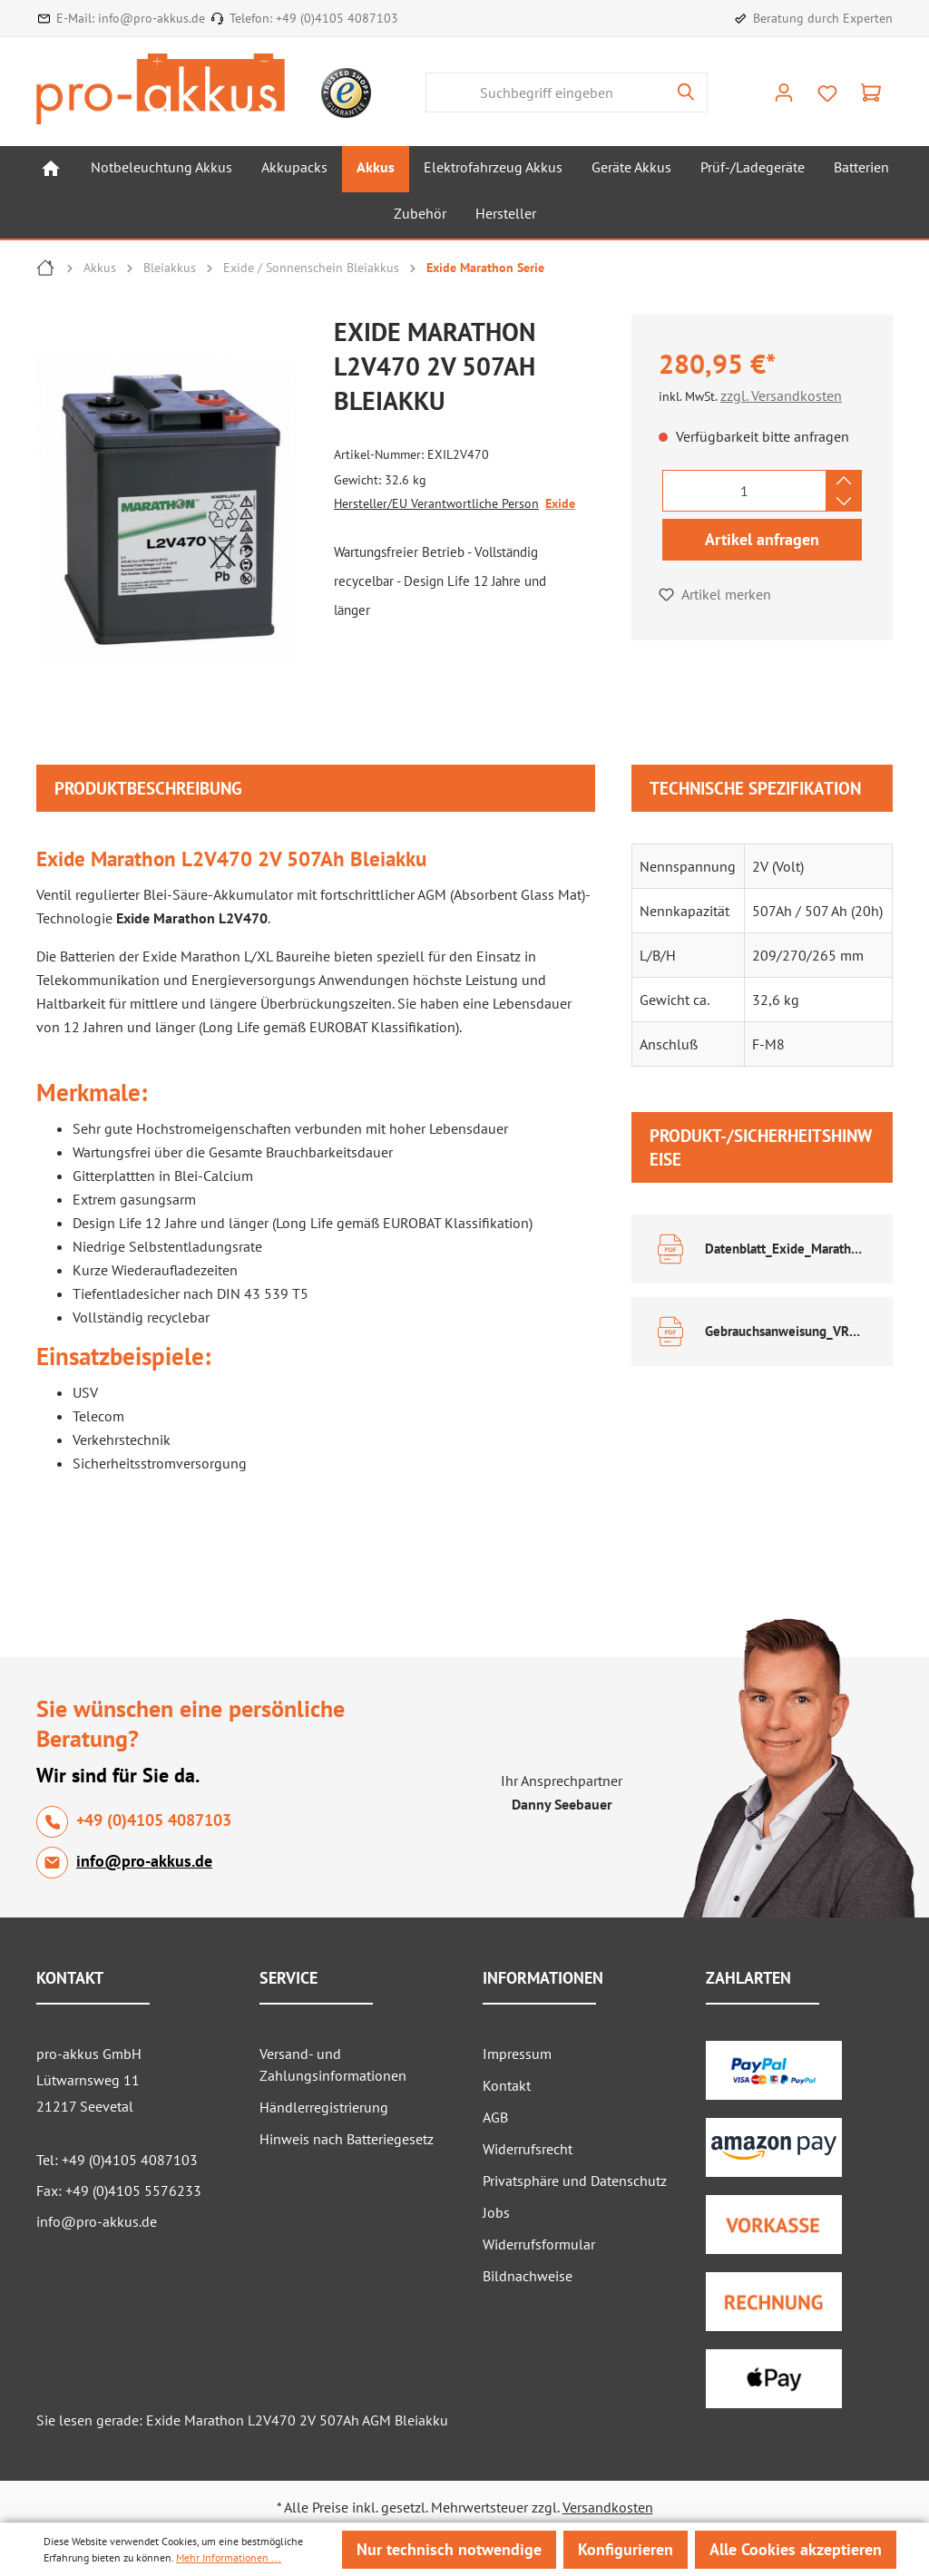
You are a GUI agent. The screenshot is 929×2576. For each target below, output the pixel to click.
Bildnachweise (527, 2276)
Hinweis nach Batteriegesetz (346, 2139)
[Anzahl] (744, 491)
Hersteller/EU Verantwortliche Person (436, 503)
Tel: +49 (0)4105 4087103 (117, 2160)
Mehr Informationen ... (228, 2557)
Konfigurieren (625, 2549)
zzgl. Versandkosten (781, 395)
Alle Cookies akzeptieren (795, 2549)
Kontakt (507, 2085)
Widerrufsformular (539, 2244)
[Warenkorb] (871, 92)
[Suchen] (686, 92)
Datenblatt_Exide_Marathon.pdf (786, 1248)
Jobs (496, 2212)
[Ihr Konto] (784, 92)
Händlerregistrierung (323, 2107)
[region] (176, 514)
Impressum (517, 2053)
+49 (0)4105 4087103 (337, 18)
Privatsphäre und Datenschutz (575, 2180)
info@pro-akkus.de (151, 18)
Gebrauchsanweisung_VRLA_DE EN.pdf (786, 1331)
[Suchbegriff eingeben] (545, 92)
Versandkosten (607, 2507)
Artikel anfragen (762, 539)
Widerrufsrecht (527, 2149)
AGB (495, 2117)
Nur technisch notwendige (449, 2549)
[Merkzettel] (827, 93)
